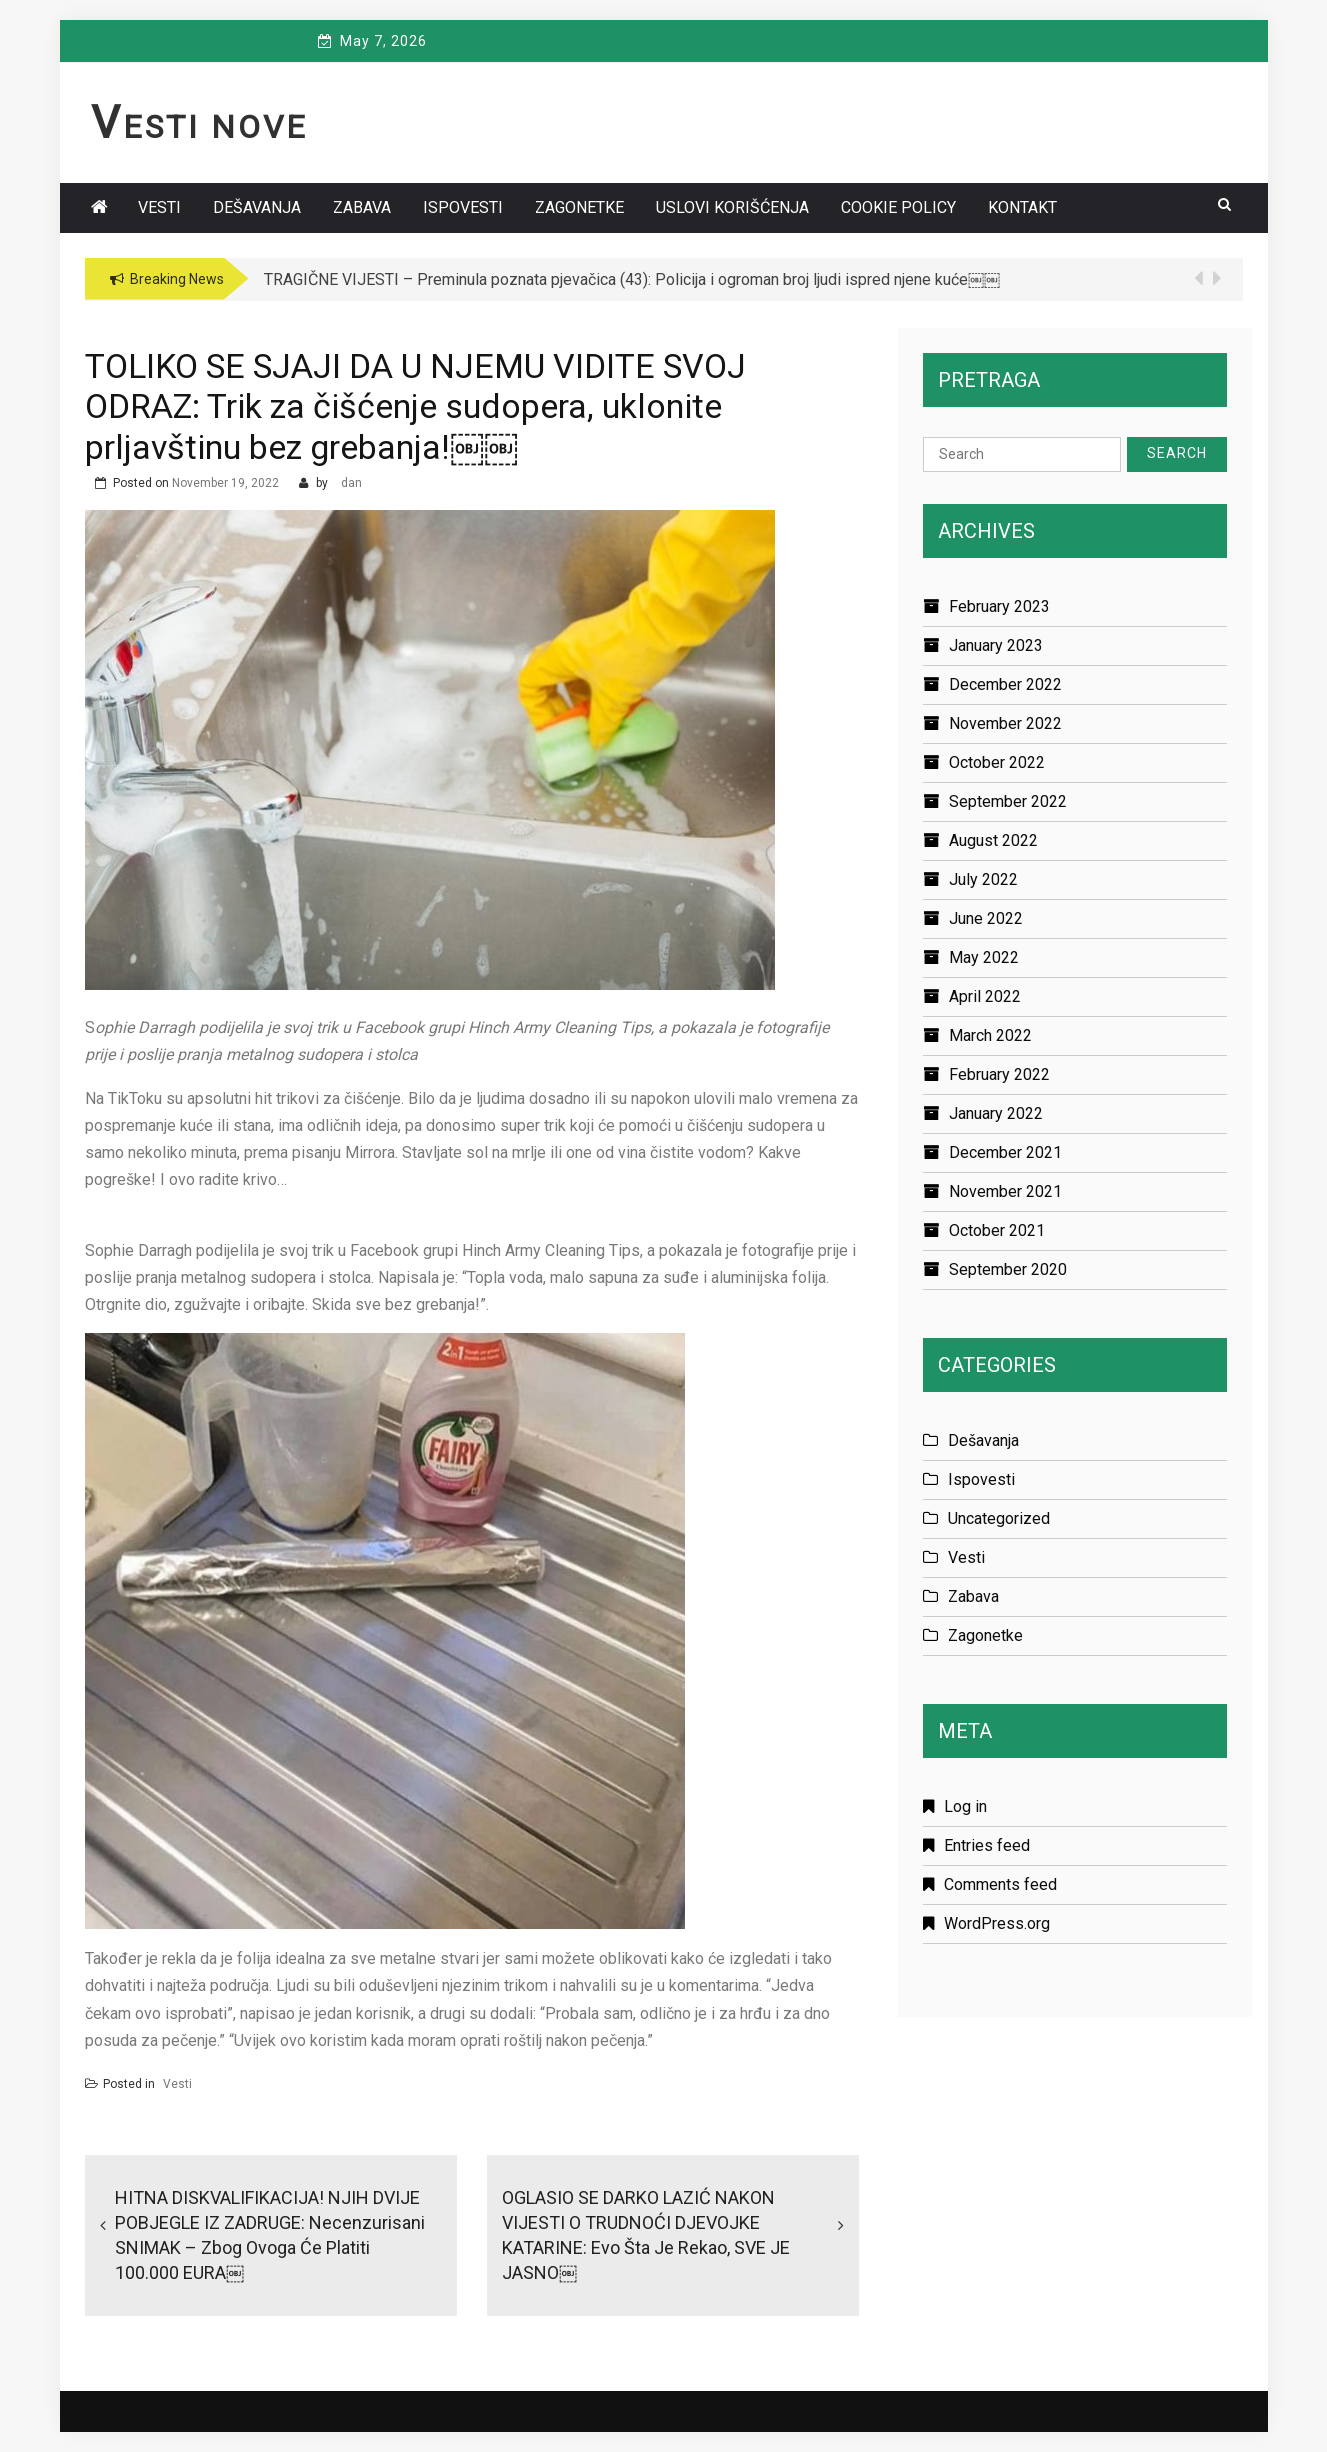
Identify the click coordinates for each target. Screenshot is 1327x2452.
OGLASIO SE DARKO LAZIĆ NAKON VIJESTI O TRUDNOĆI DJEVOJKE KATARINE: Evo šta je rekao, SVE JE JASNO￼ (646, 2235)
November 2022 (1005, 723)
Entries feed (987, 1845)
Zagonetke (579, 207)
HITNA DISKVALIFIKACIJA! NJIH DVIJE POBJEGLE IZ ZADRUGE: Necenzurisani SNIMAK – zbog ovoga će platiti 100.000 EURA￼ (270, 2235)
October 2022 (997, 762)
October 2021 (997, 1230)
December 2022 (1005, 684)
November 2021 (1005, 1191)
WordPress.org (997, 1923)
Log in (965, 1806)
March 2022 (990, 1035)
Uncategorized (999, 1518)
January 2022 (996, 1113)
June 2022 (986, 918)
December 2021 (1005, 1152)
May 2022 (984, 957)
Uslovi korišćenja (732, 207)
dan (351, 483)
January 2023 (996, 645)
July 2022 (983, 879)
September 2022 (1008, 801)
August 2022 (993, 840)
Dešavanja (257, 207)
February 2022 (999, 1074)
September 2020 (1008, 1269)
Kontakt (1022, 207)
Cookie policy (898, 207)
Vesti (159, 207)
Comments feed (1000, 1884)
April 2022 (985, 996)
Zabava (362, 207)
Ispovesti (463, 207)
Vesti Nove (199, 127)
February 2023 (999, 606)
